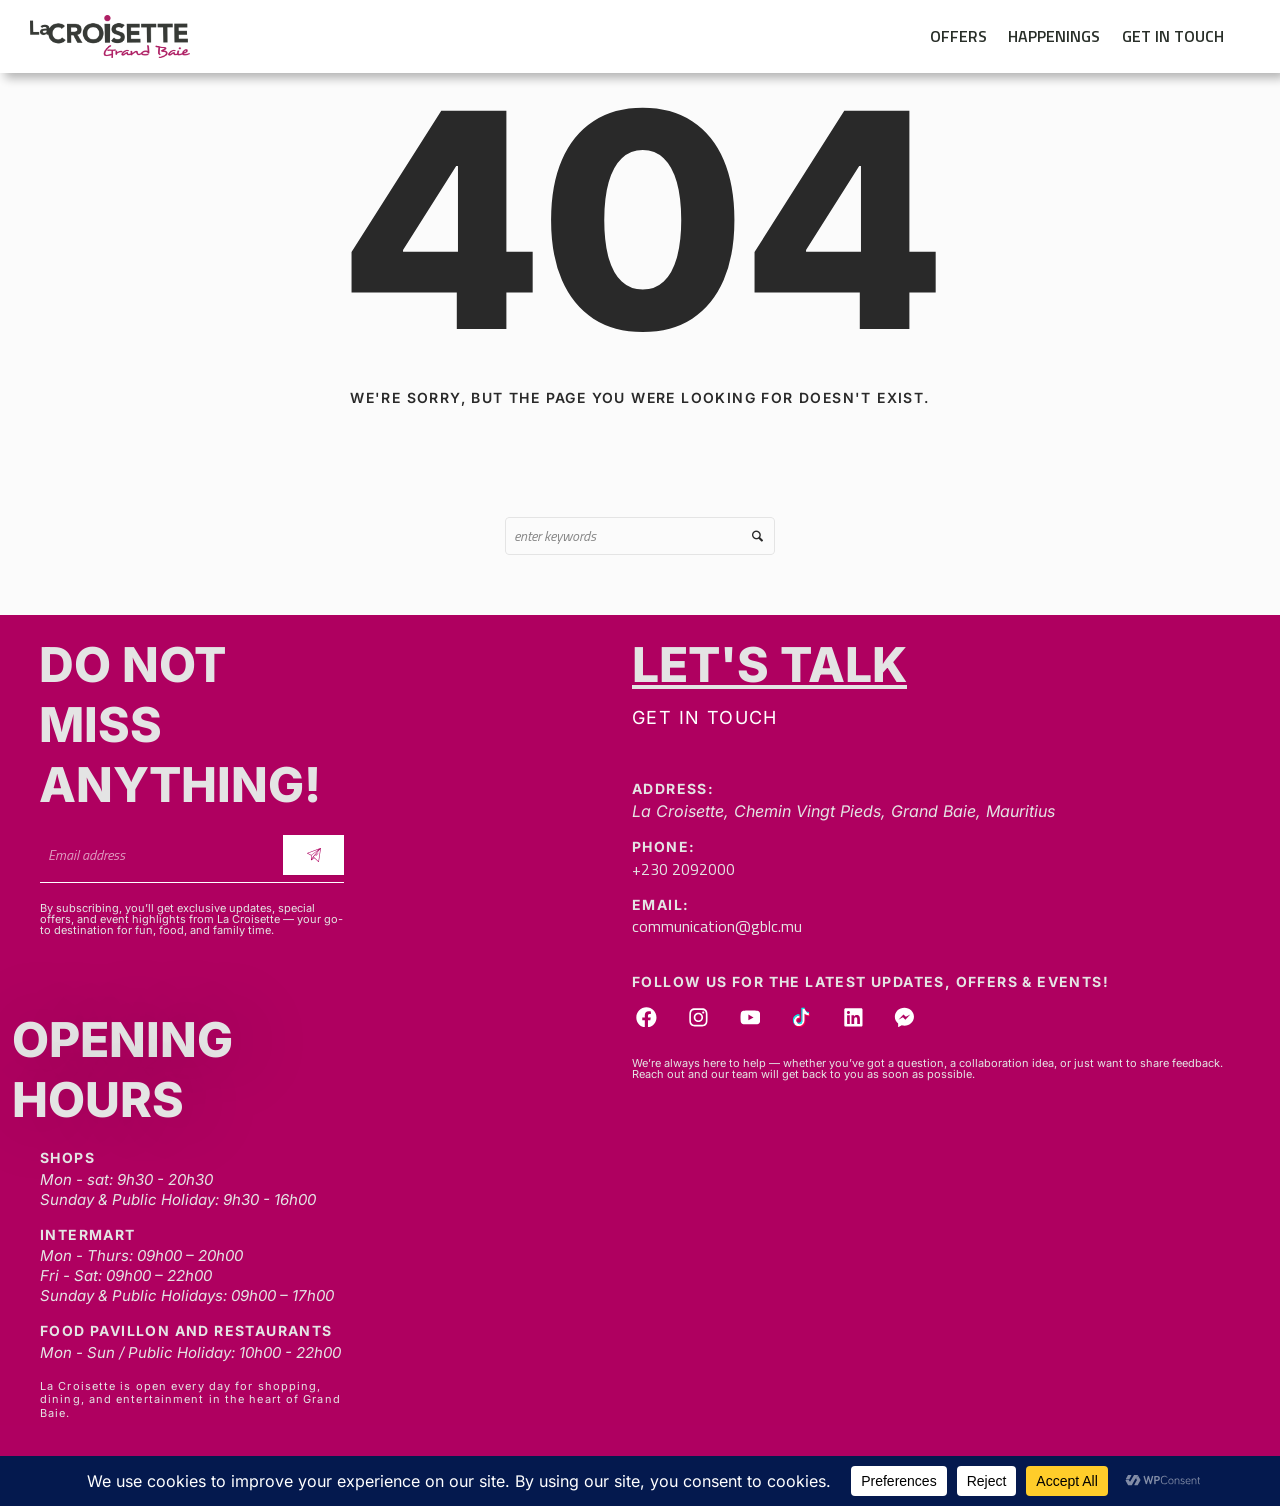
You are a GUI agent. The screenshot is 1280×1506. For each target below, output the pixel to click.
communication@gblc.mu (717, 926)
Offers (958, 36)
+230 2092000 (683, 869)
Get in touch (1173, 36)
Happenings (1054, 36)
